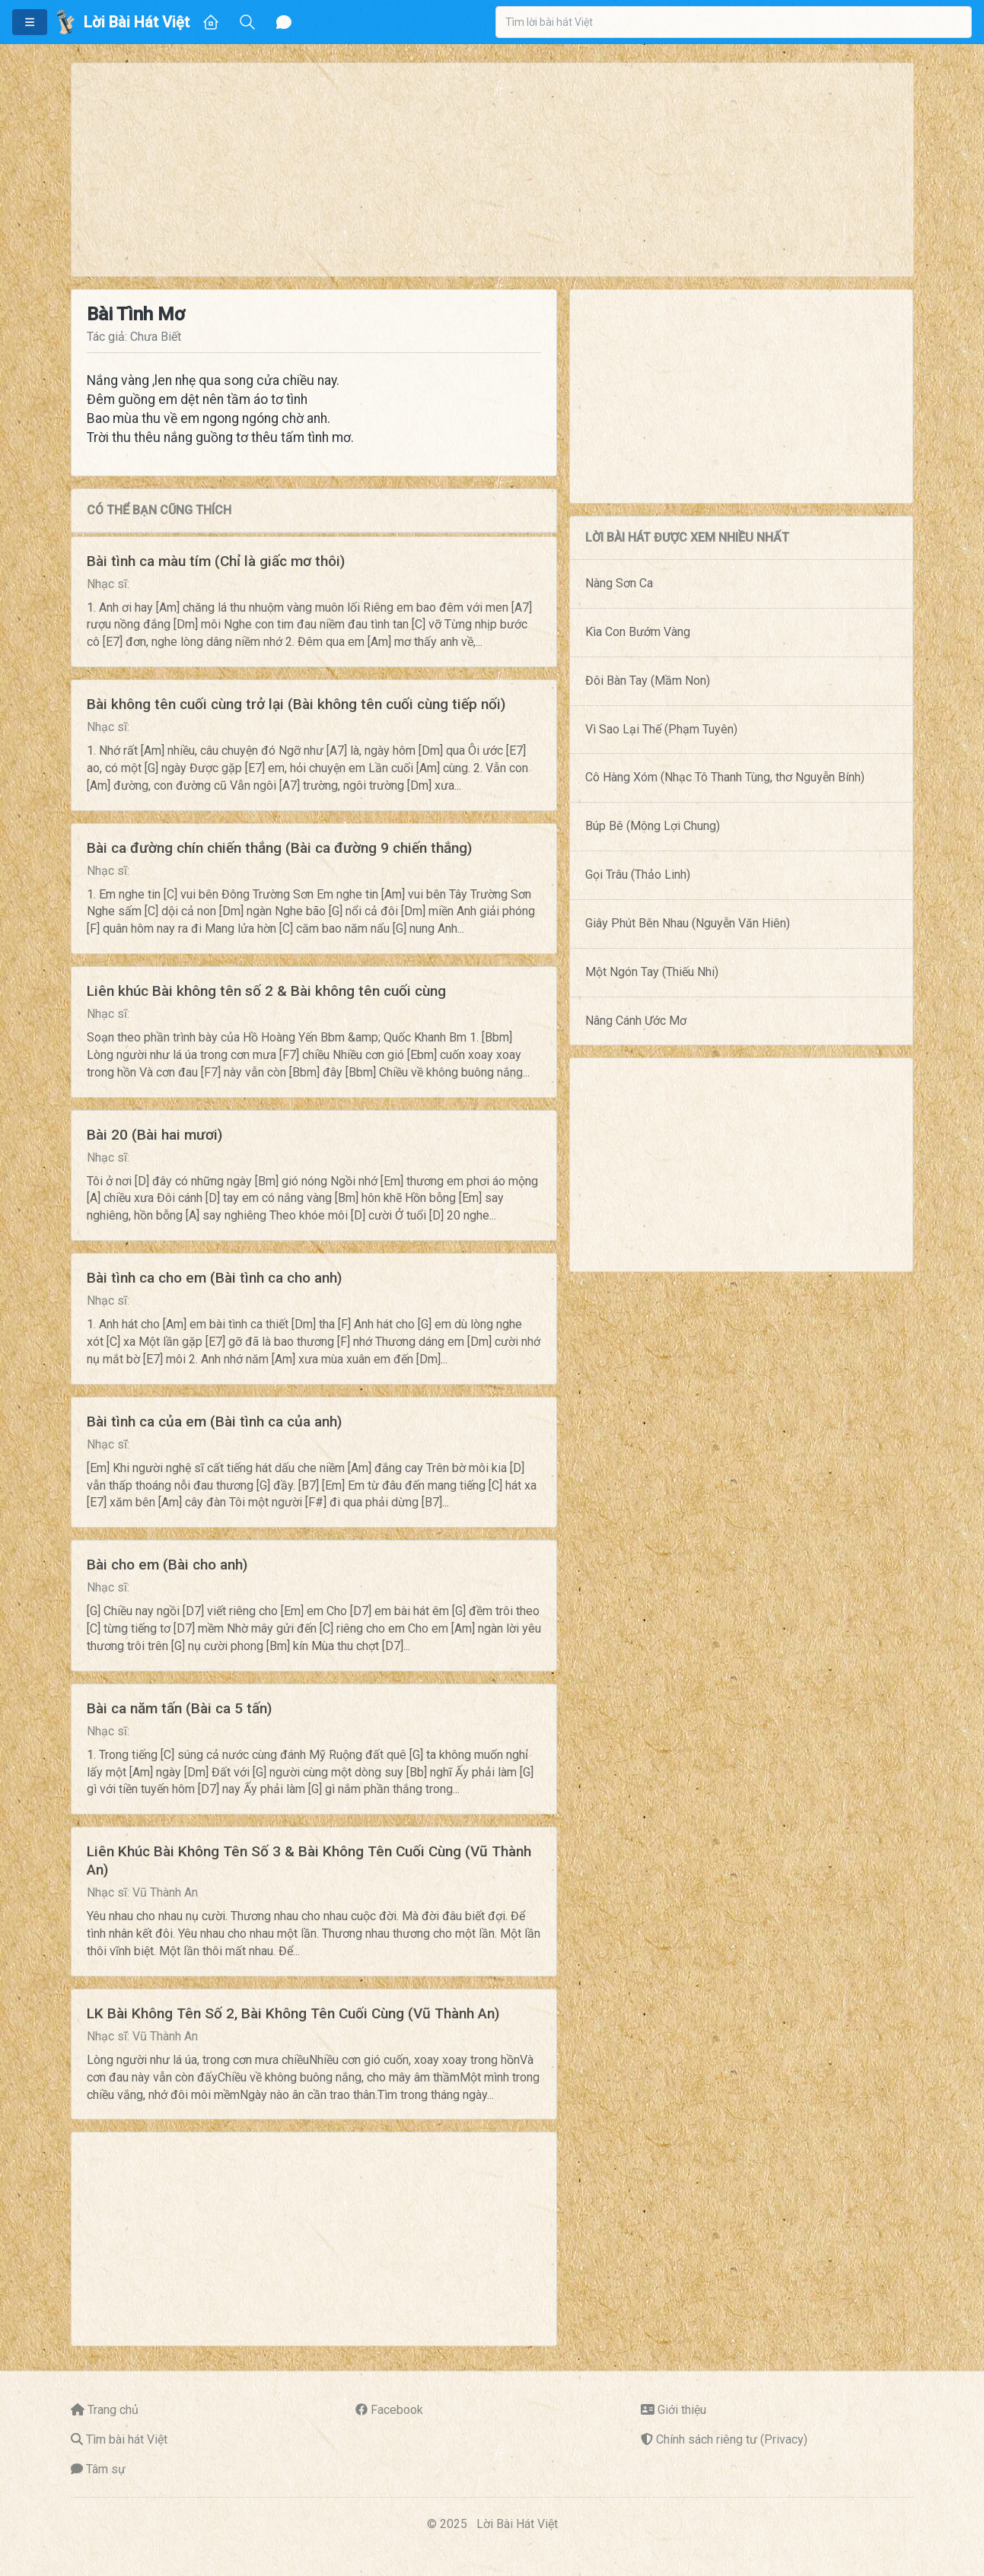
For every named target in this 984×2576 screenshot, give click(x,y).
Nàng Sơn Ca (619, 583)
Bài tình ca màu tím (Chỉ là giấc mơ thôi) (216, 561)
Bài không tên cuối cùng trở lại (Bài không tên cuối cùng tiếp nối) (296, 704)
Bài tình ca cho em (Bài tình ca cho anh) (214, 1277)
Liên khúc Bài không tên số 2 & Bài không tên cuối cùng (266, 991)
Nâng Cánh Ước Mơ (635, 1020)
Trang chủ (113, 2410)
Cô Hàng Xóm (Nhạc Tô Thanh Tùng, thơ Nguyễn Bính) (725, 777)
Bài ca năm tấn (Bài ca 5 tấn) (179, 1708)
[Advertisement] (492, 169)
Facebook (397, 2410)
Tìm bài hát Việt (126, 2439)
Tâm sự (106, 2469)
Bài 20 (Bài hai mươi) (154, 1134)
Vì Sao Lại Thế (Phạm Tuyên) (661, 729)
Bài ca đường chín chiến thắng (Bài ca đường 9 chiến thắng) (279, 848)
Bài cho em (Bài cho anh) (167, 1564)
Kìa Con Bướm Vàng (637, 632)
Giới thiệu (682, 2410)
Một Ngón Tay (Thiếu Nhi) (651, 972)
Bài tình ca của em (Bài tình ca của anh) (214, 1421)
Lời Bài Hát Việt (517, 2524)
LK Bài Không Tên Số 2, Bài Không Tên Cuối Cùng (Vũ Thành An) (293, 2013)
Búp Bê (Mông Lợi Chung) (652, 826)
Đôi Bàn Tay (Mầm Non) (647, 680)
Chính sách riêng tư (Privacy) (731, 2439)
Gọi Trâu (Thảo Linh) (637, 874)
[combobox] (734, 22)
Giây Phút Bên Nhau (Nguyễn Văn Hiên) (687, 923)
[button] (29, 22)
